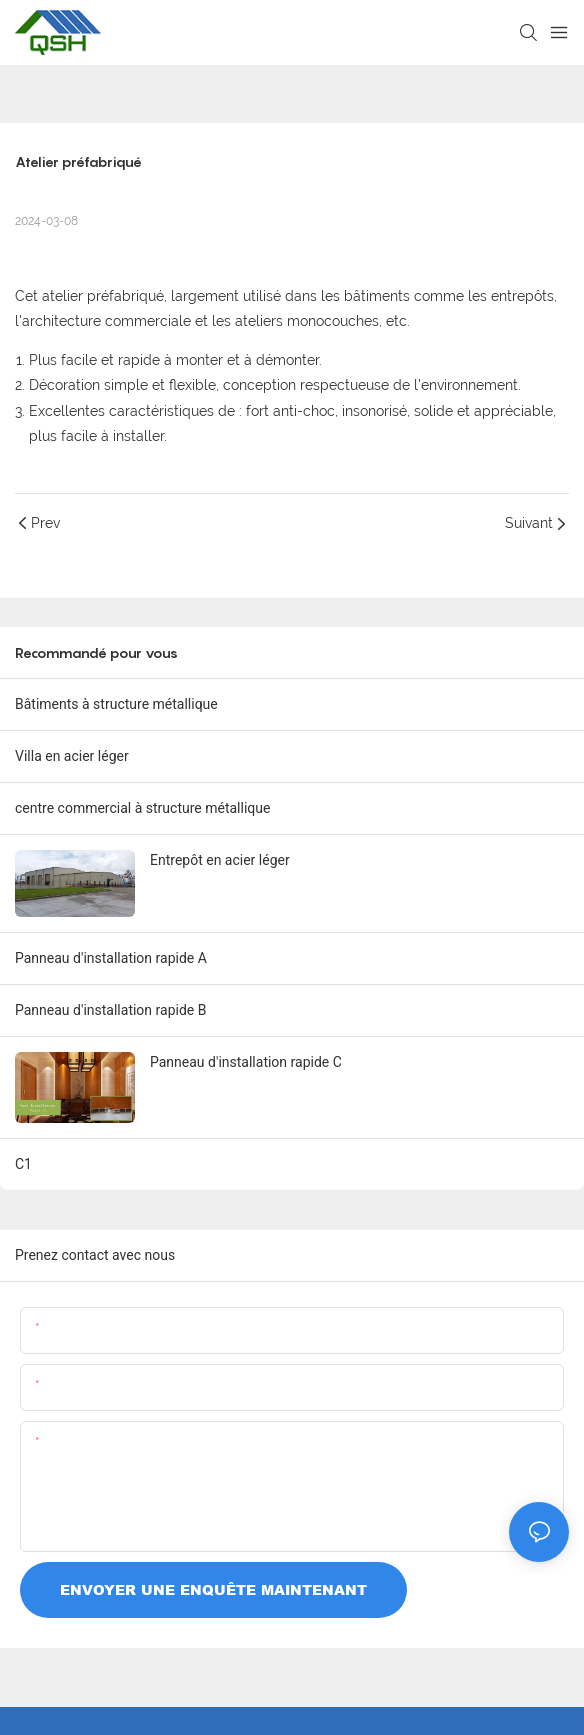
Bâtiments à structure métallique (116, 704)
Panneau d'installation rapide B (110, 1010)
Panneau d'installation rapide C (246, 1062)
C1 (23, 1164)
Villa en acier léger (72, 756)
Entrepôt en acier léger (220, 860)
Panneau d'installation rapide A (111, 958)
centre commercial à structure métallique (142, 808)
